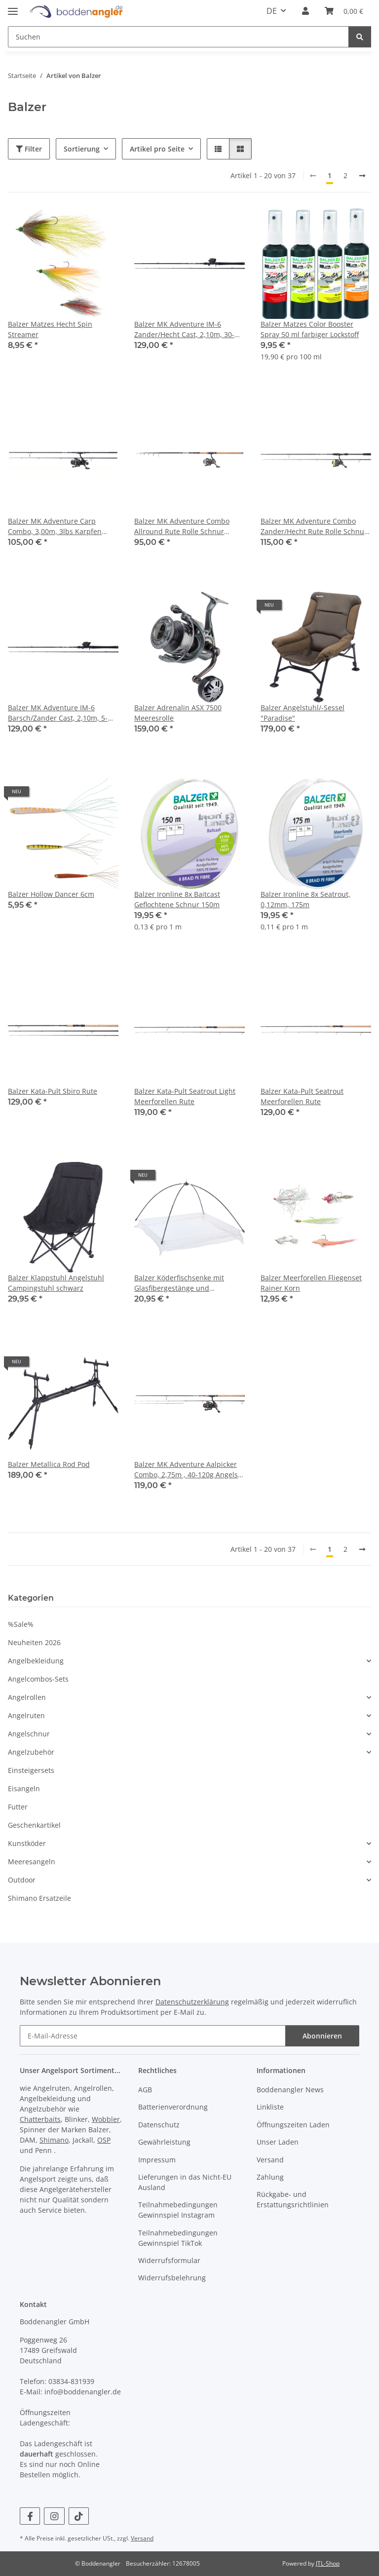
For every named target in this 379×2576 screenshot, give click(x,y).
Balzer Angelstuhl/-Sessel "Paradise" (302, 713)
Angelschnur (29, 1733)
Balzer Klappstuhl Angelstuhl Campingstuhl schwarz (56, 1283)
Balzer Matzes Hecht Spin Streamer (50, 329)
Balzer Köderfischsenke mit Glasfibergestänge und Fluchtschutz (179, 1283)
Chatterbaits (40, 2119)
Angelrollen (27, 1697)
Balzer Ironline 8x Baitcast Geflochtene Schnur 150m (177, 899)
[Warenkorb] (344, 11)
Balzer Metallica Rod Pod (49, 1464)
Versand (270, 2159)
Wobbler (106, 2119)
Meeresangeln (31, 1861)
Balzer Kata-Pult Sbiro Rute (52, 1091)
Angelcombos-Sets (38, 1679)
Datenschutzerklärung (192, 2001)
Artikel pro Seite (157, 149)
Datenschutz (159, 2124)
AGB (145, 2089)
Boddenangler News (290, 2089)
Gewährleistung (164, 2142)
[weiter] (362, 175)
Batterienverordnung (173, 2107)
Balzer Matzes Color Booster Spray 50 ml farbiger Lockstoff (310, 329)
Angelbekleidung (36, 1660)
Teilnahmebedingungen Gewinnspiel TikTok (178, 2238)
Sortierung (82, 149)
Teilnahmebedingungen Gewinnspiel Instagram (178, 2210)
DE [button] (271, 10)
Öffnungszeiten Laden (293, 2124)
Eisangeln (24, 1788)
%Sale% (21, 1624)
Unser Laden (278, 2142)
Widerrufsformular (169, 2260)
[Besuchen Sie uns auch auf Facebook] (30, 2516)
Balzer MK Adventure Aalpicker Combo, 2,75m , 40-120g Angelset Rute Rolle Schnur (189, 1470)
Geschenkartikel (34, 1825)
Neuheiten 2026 (34, 1642)
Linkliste (270, 2107)
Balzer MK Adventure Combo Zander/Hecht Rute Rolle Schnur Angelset (314, 526)
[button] (305, 11)
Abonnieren (322, 2035)
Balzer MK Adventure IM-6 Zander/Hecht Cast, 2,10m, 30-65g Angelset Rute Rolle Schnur (186, 329)
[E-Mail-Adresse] (153, 2035)
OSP (104, 2140)
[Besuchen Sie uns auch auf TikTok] (79, 2516)
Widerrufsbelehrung (172, 2277)
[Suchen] (178, 36)
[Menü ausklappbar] (13, 7)
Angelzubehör (31, 1752)
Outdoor (22, 1879)
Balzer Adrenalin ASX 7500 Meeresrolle (178, 713)
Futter (18, 1806)
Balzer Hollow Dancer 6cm (51, 894)
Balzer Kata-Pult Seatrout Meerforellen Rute (302, 1096)
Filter (29, 149)
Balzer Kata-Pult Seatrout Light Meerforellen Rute (184, 1096)
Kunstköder (27, 1843)
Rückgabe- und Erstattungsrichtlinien (293, 2199)
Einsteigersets (31, 1770)
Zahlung (270, 2177)
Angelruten (26, 1715)
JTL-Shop (328, 2563)
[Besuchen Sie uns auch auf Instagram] (54, 2516)
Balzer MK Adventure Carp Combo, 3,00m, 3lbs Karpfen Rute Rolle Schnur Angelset (55, 526)
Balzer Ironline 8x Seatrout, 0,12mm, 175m (305, 899)
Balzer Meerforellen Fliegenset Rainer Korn (311, 1283)
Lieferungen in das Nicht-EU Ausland (184, 2182)
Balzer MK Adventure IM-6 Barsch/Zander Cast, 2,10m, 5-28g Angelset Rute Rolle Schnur (60, 713)
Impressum (157, 2159)
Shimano (54, 2140)
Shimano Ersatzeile (39, 1898)
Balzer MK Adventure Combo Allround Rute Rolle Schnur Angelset (181, 526)
